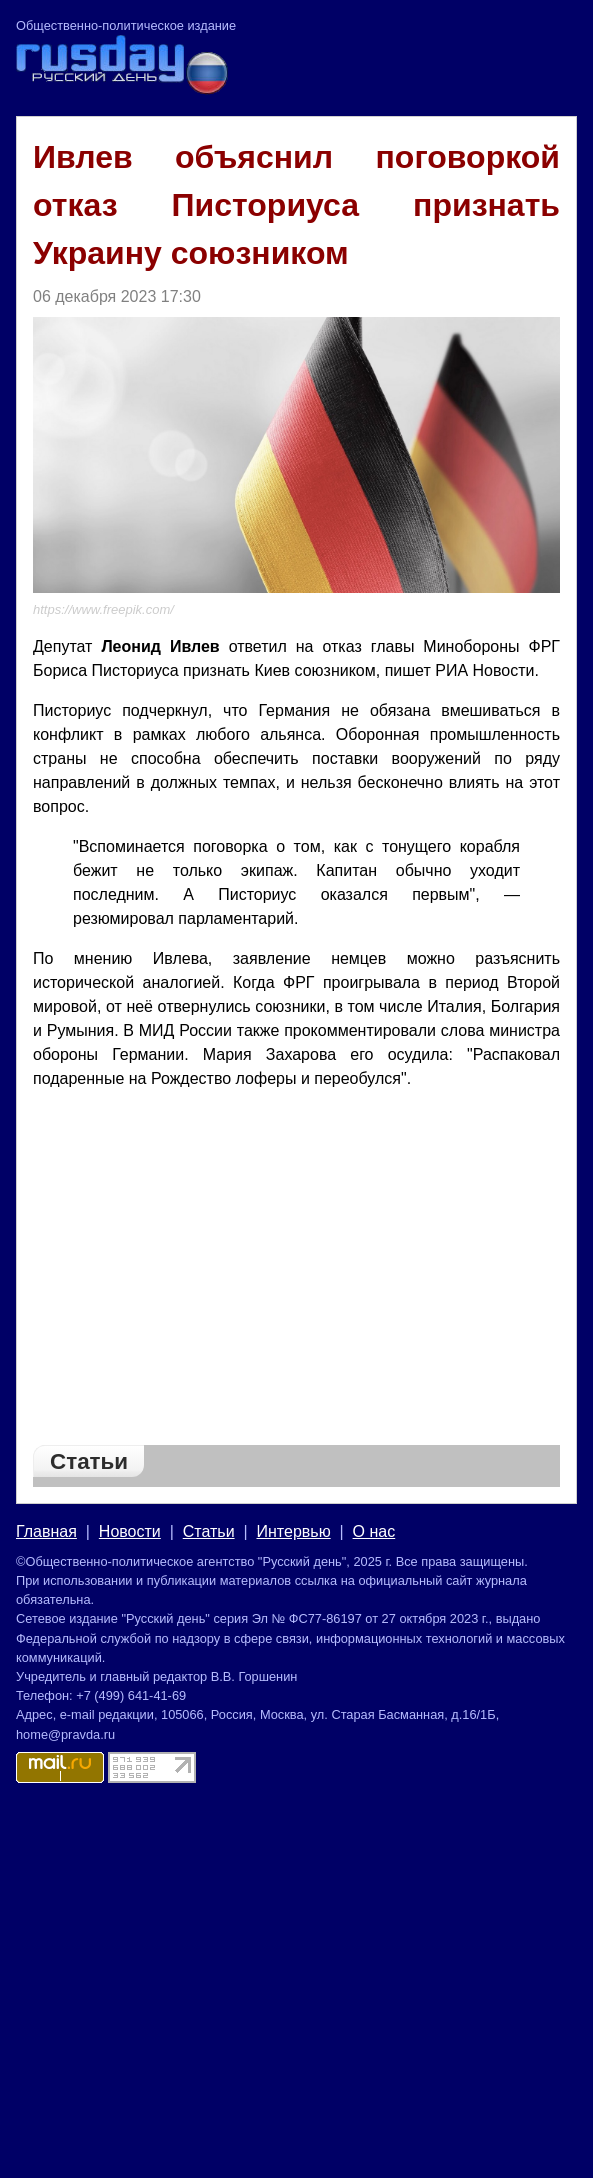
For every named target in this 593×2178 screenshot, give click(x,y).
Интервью (294, 1531)
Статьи (209, 1531)
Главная (46, 1531)
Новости (130, 1531)
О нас (374, 1531)
